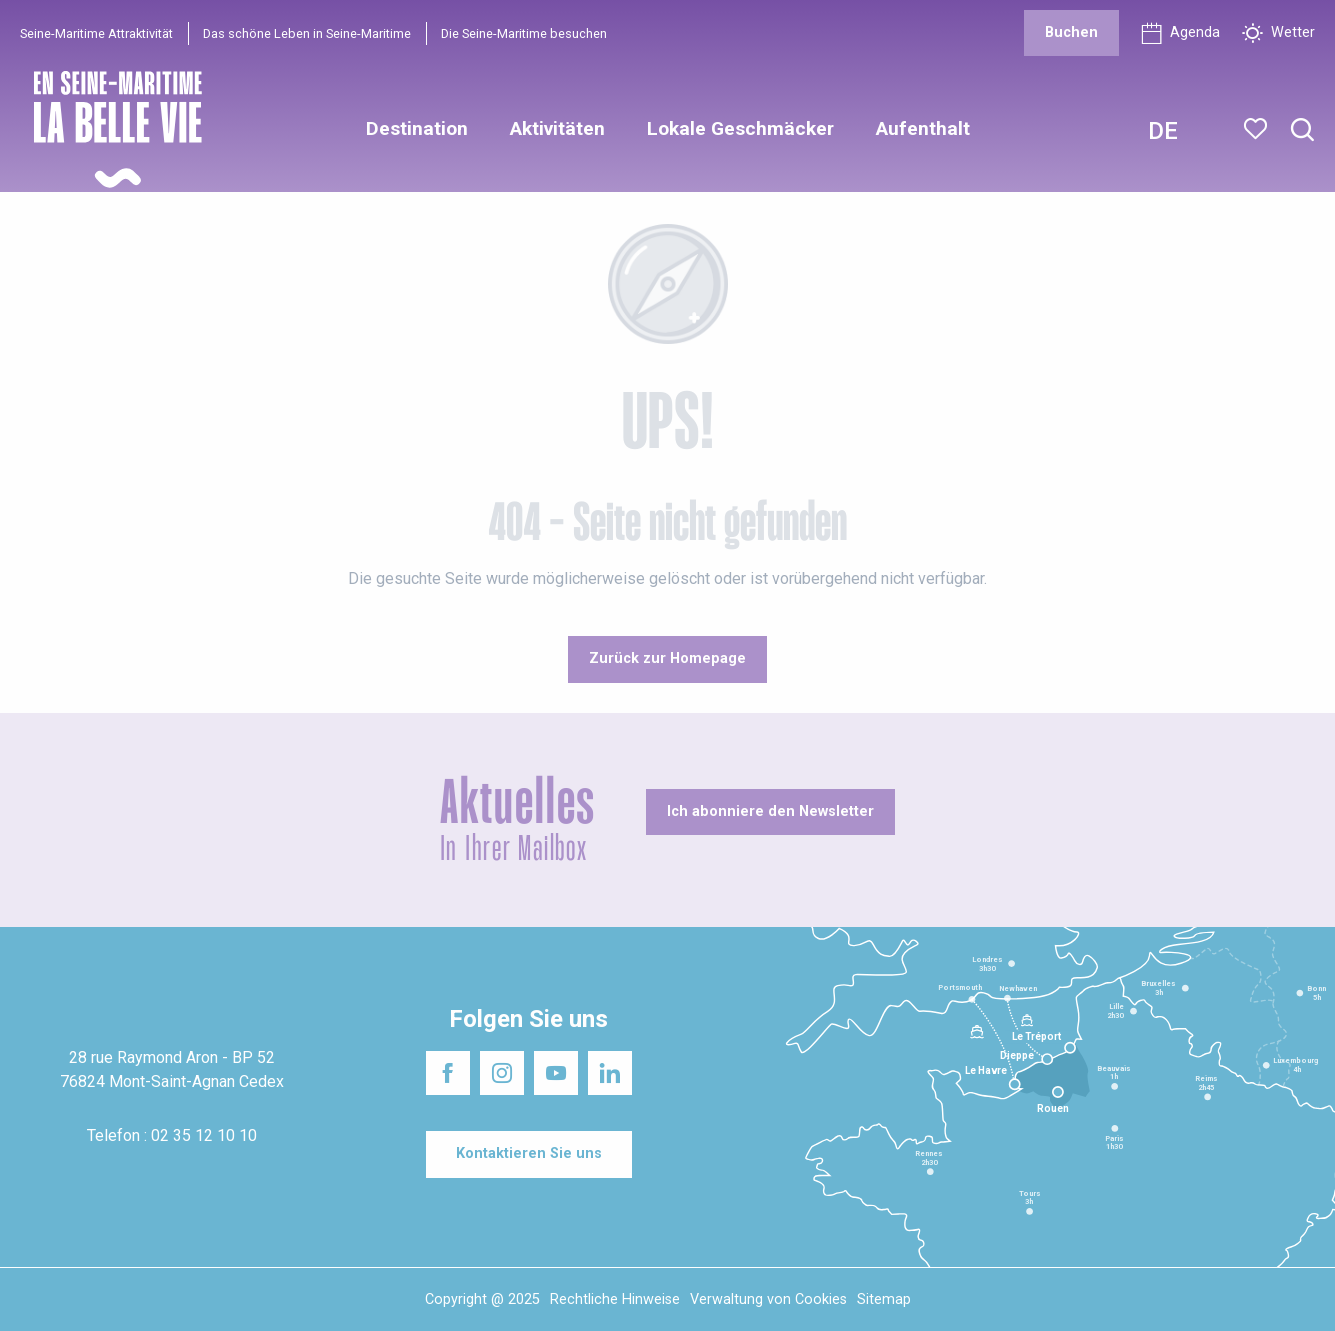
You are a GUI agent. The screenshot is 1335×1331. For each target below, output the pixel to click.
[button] (1302, 130)
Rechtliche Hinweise (615, 1299)
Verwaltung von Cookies (768, 1299)
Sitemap (884, 1299)
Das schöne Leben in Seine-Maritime (307, 33)
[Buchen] (1071, 33)
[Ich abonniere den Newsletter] (770, 812)
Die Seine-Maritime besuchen (524, 33)
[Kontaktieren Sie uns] (529, 1154)
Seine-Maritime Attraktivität (96, 33)
